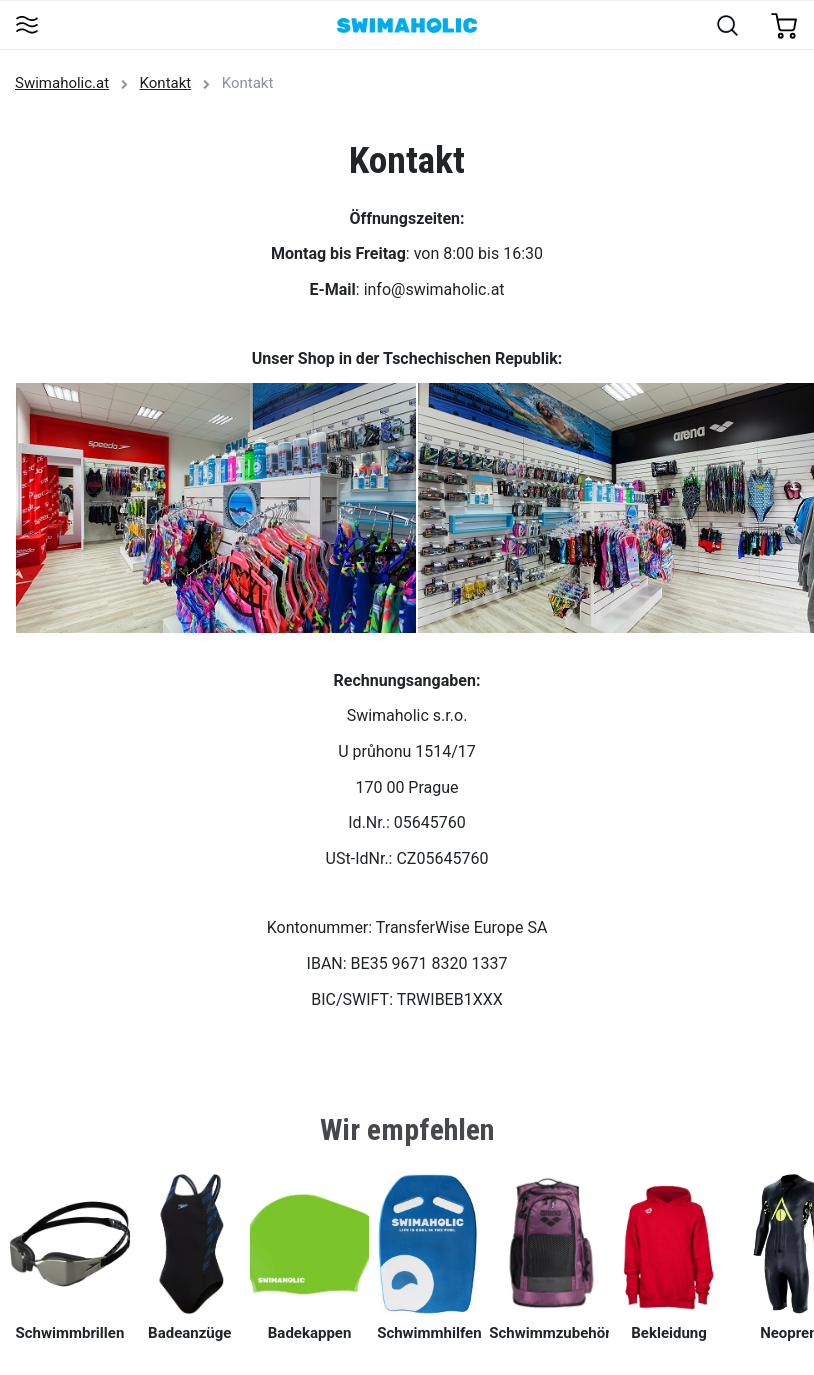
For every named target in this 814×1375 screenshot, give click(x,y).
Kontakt (166, 83)
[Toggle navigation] (26, 26)
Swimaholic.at (62, 83)
